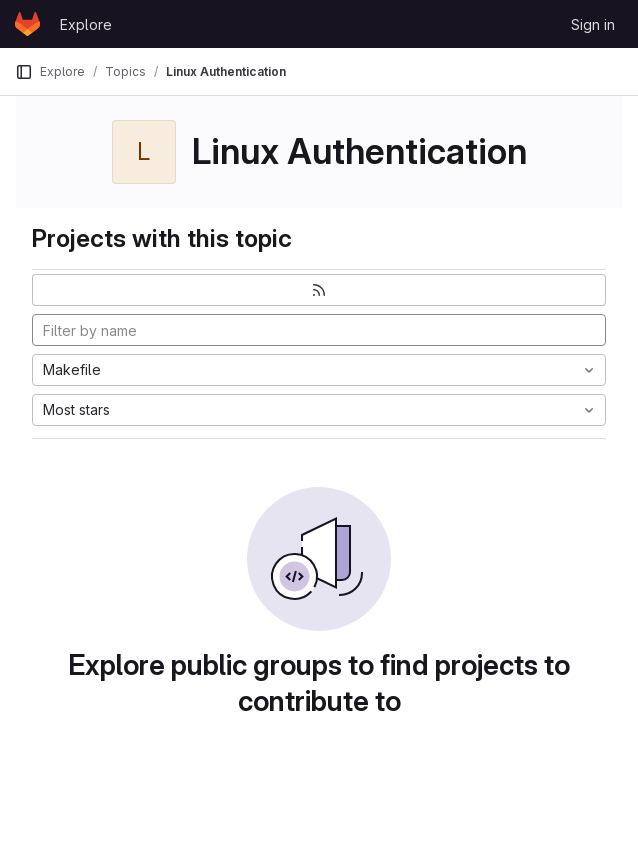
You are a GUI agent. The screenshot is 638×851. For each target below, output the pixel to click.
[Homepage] (27, 24)
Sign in (593, 24)
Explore (86, 24)
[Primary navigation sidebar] (24, 72)
